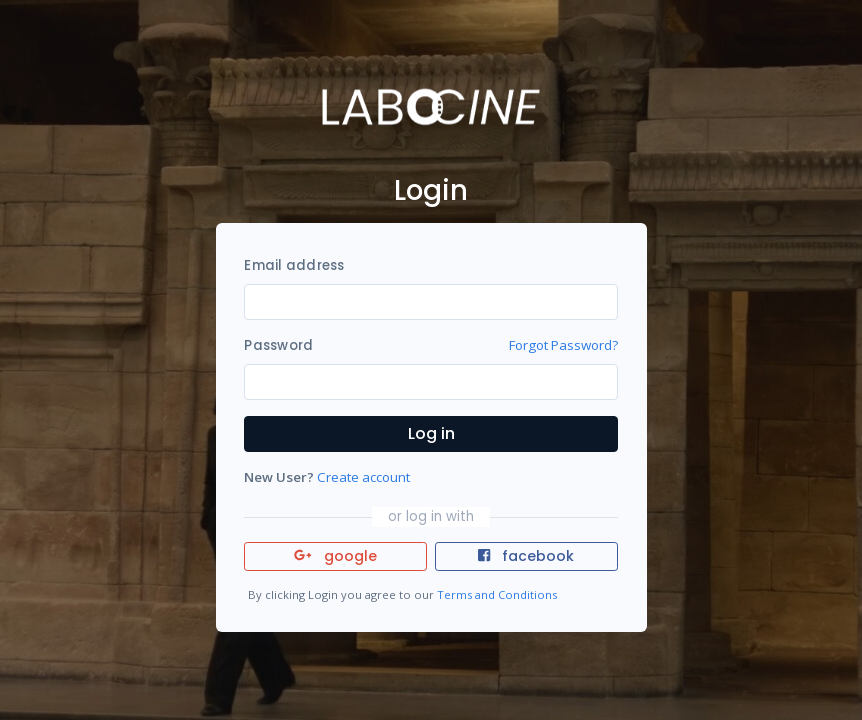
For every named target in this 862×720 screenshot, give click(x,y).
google (335, 556)
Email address (294, 265)
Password (278, 345)
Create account (363, 477)
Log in (431, 433)
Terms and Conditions (497, 594)
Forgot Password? (563, 345)
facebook (526, 556)
